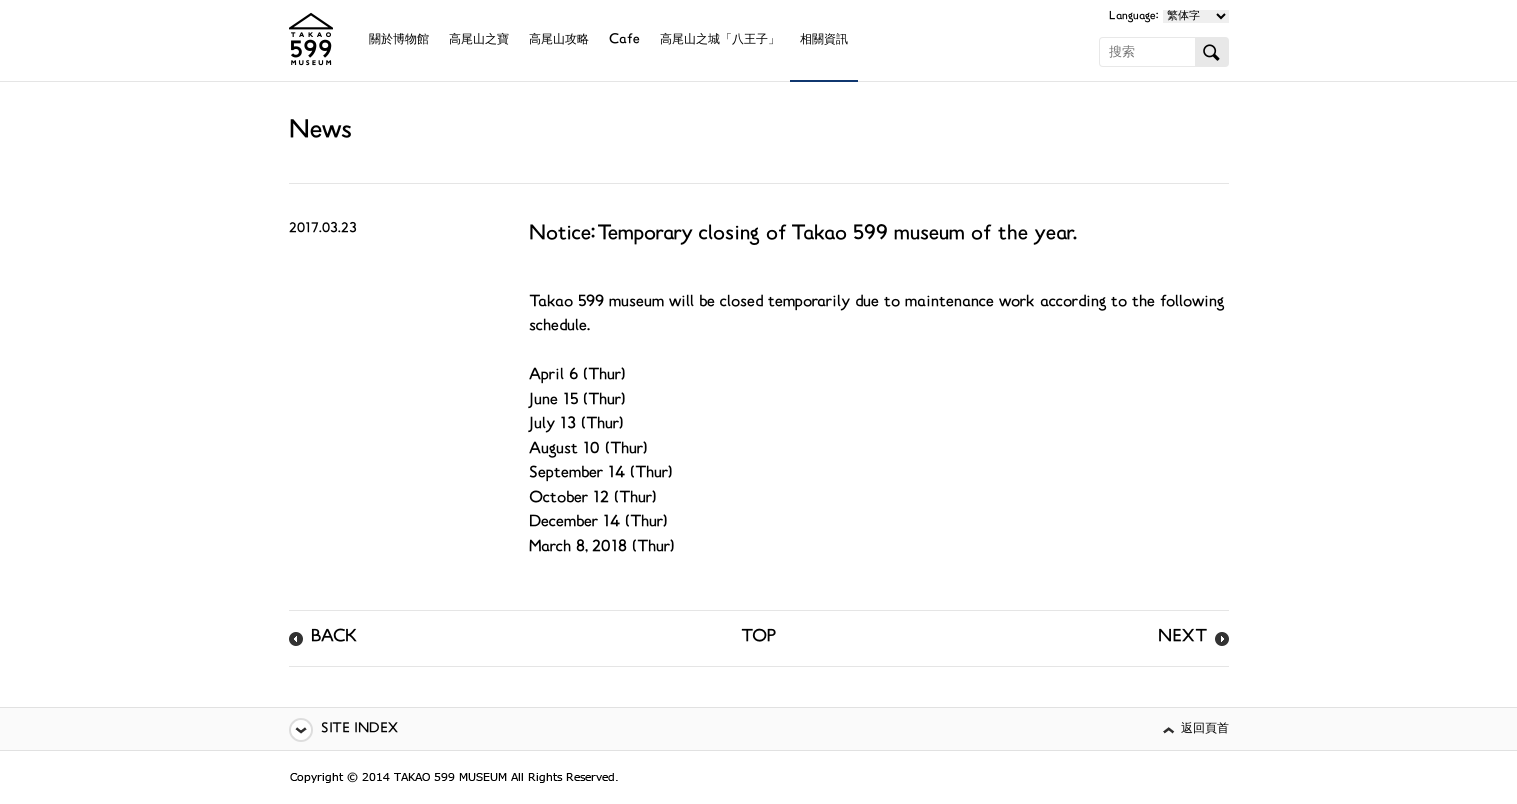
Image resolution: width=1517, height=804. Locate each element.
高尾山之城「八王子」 (720, 40)
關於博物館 (399, 40)
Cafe (624, 40)
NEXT (1182, 638)
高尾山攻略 (559, 40)
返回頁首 (1205, 729)
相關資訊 (824, 40)
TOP (758, 638)
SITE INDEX (359, 729)
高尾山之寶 (479, 40)
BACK (334, 638)
